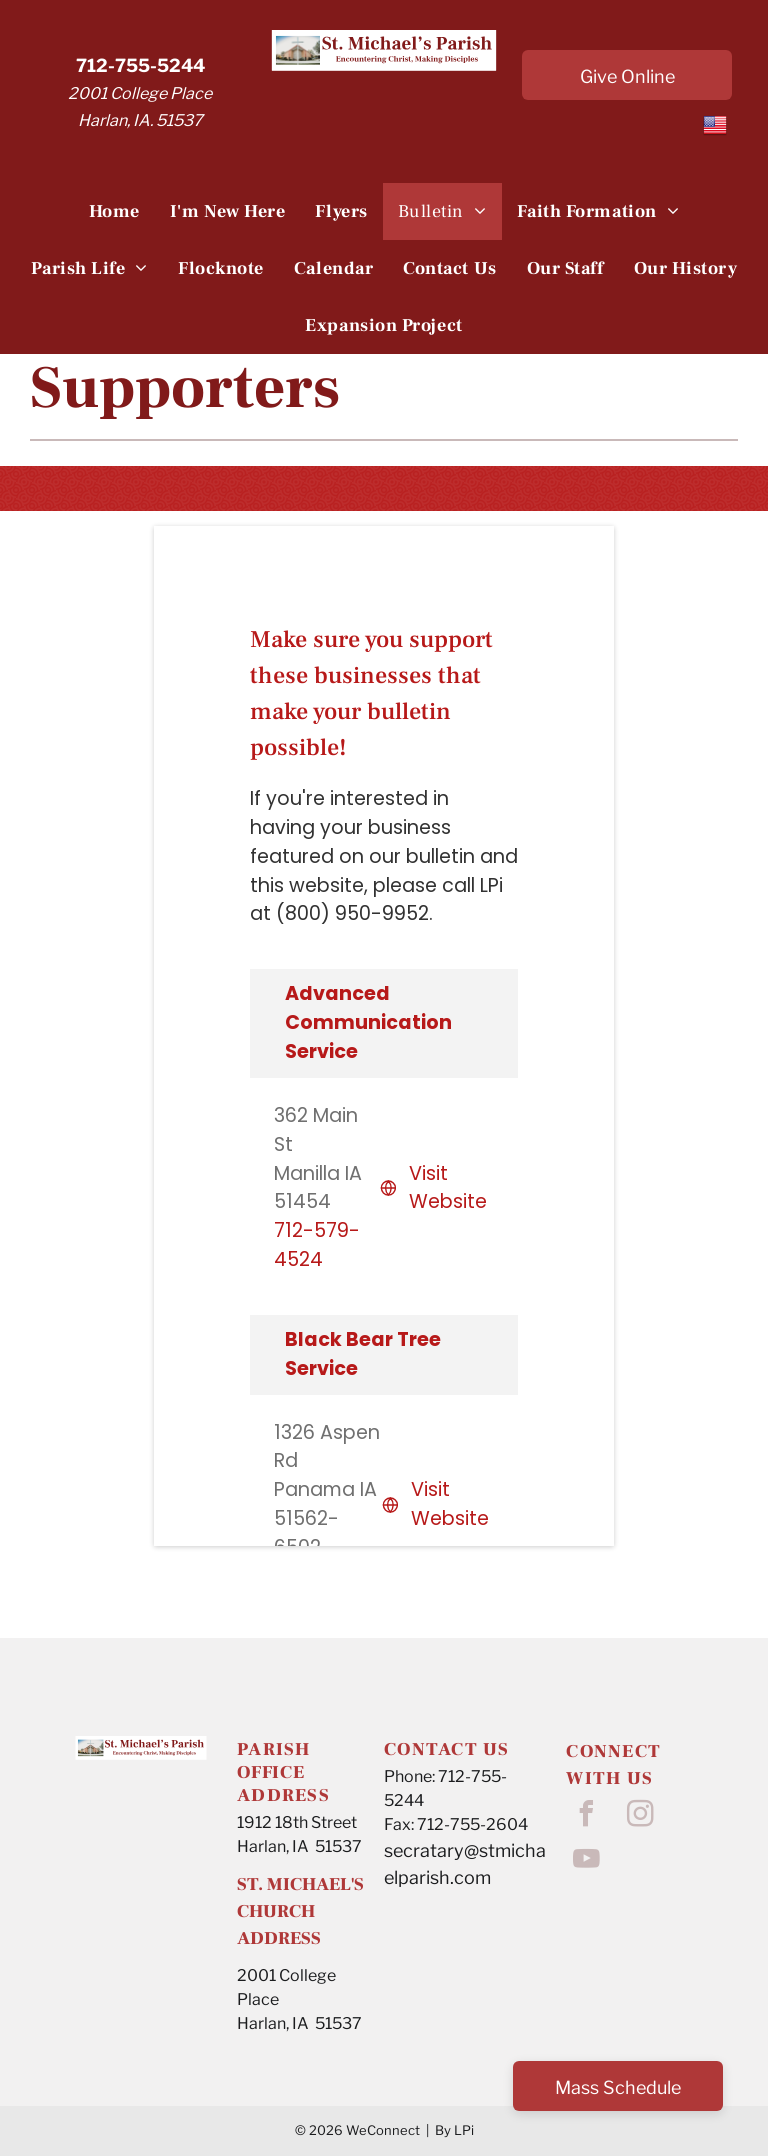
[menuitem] (114, 211)
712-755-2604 (472, 1824)
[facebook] (586, 1816)
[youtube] (586, 1861)
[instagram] (640, 1816)
